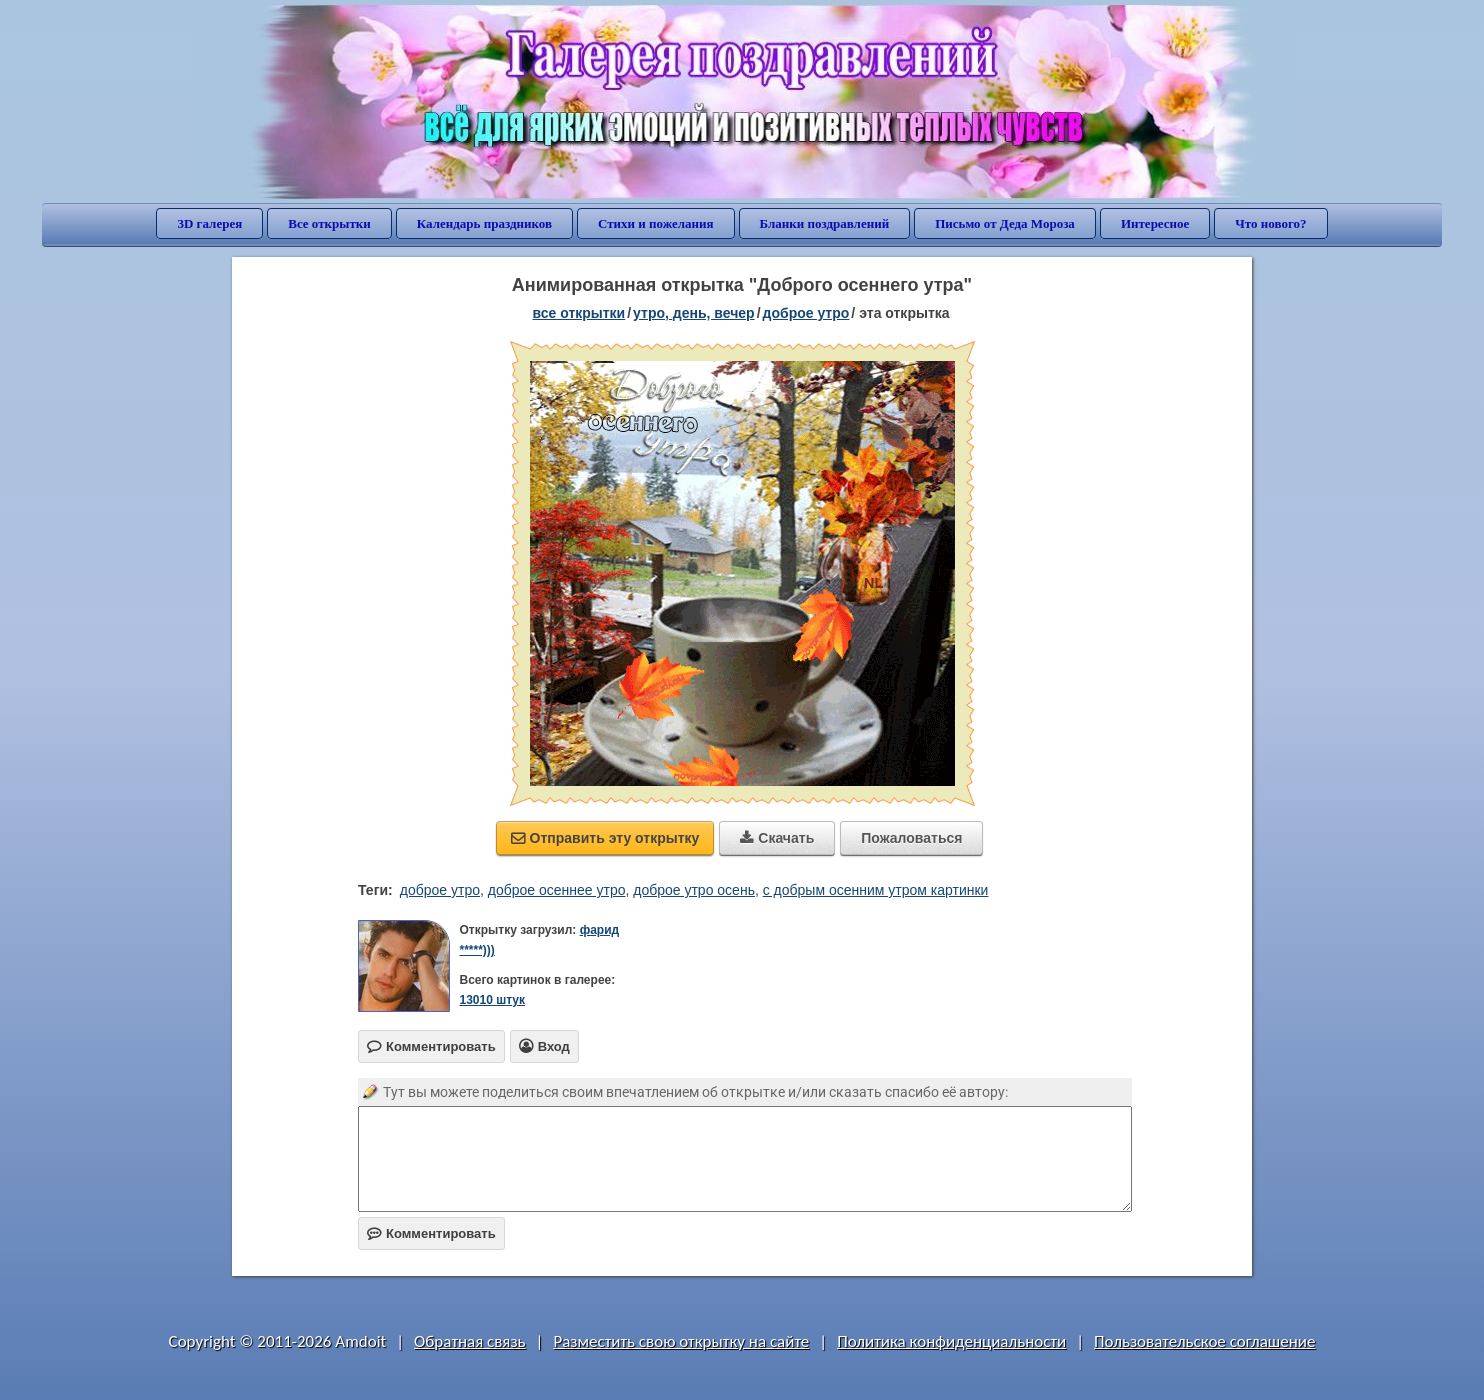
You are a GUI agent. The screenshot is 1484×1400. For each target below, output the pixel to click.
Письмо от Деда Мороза (1005, 223)
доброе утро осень (694, 890)
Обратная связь (470, 1341)
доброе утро (806, 313)
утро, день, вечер (694, 313)
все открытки (578, 313)
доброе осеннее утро (557, 890)
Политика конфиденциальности (951, 1341)
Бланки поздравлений (825, 223)
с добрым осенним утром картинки (876, 890)
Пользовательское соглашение (1204, 1341)
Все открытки (329, 223)
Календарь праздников (484, 223)
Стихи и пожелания (656, 223)
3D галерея (209, 223)
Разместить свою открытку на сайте (681, 1341)
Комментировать (431, 1233)
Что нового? (1270, 223)
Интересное (1155, 223)
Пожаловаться (911, 838)
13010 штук (492, 1000)
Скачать (777, 838)
